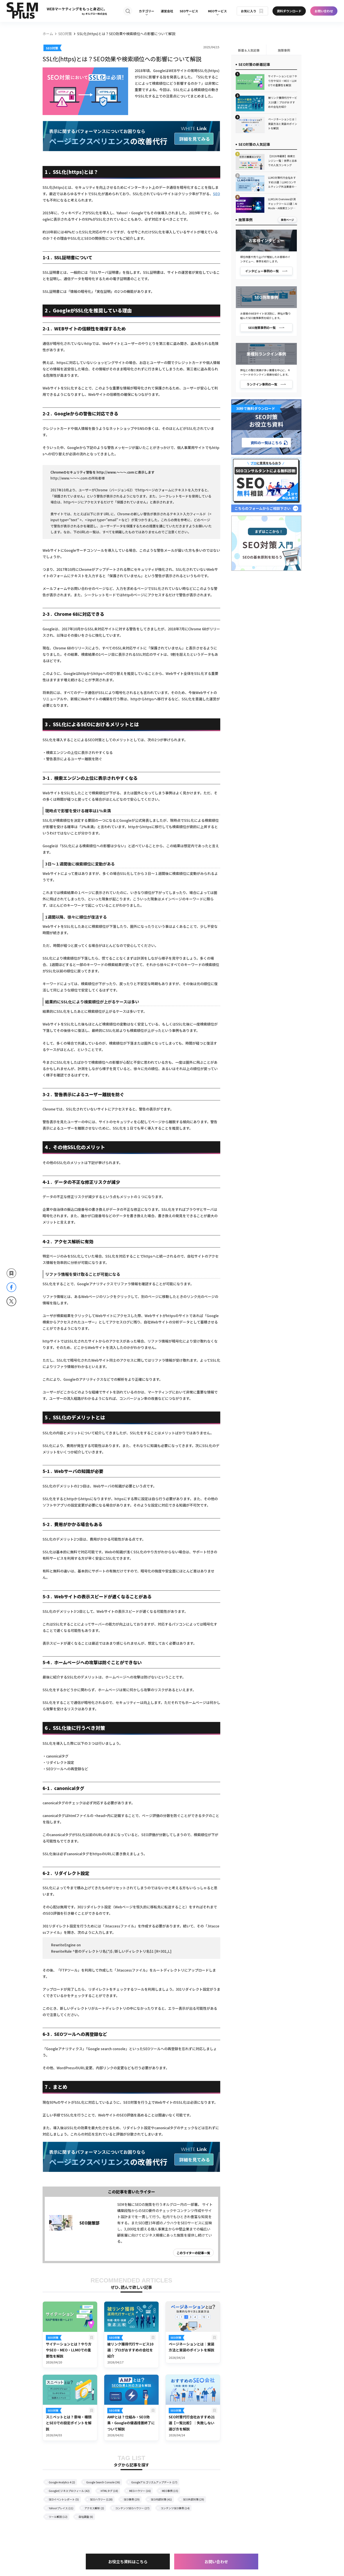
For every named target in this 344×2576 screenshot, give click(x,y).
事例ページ (287, 220)
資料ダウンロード (289, 11)
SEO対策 (52, 48)
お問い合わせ (324, 11)
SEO (216, 193)
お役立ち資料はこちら (128, 2561)
